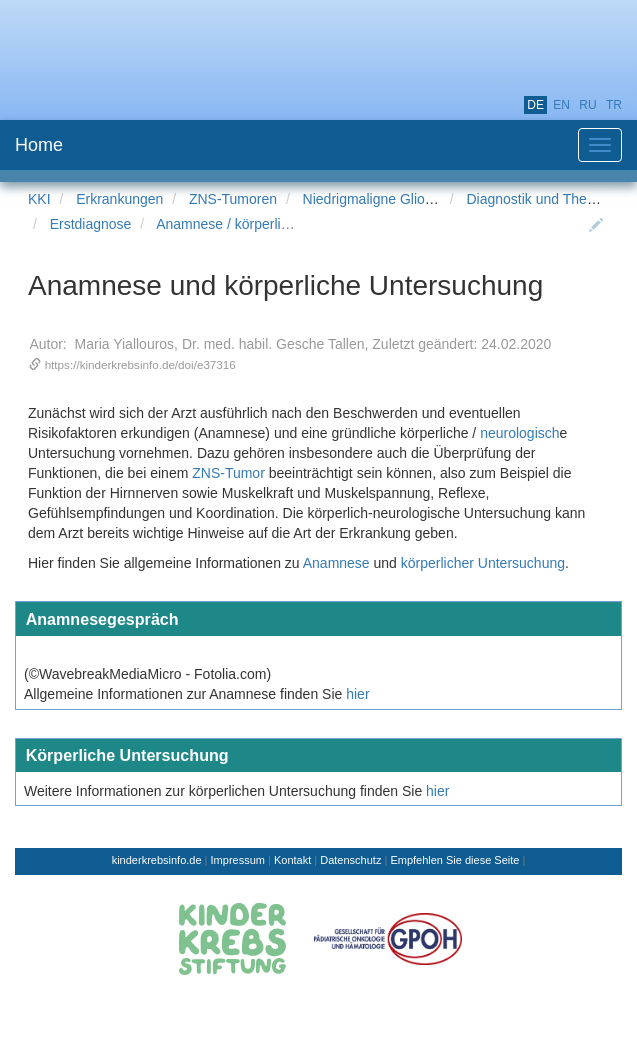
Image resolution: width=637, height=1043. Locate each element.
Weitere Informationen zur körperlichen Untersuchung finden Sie (223, 791)
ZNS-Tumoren (233, 199)
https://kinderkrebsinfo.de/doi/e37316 (140, 364)
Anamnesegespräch (102, 619)
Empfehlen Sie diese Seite (454, 860)
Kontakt (292, 860)
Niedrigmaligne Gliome (374, 199)
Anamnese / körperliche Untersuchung (275, 224)
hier (357, 694)
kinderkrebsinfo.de (157, 860)
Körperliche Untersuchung (127, 755)
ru (587, 105)
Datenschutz (350, 860)
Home (39, 145)
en (561, 105)
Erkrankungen (119, 199)
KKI (39, 199)
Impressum (238, 860)
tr (614, 105)
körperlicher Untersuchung (483, 563)
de (535, 105)
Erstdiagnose (91, 224)
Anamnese (336, 563)
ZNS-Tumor (228, 473)
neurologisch (519, 433)
